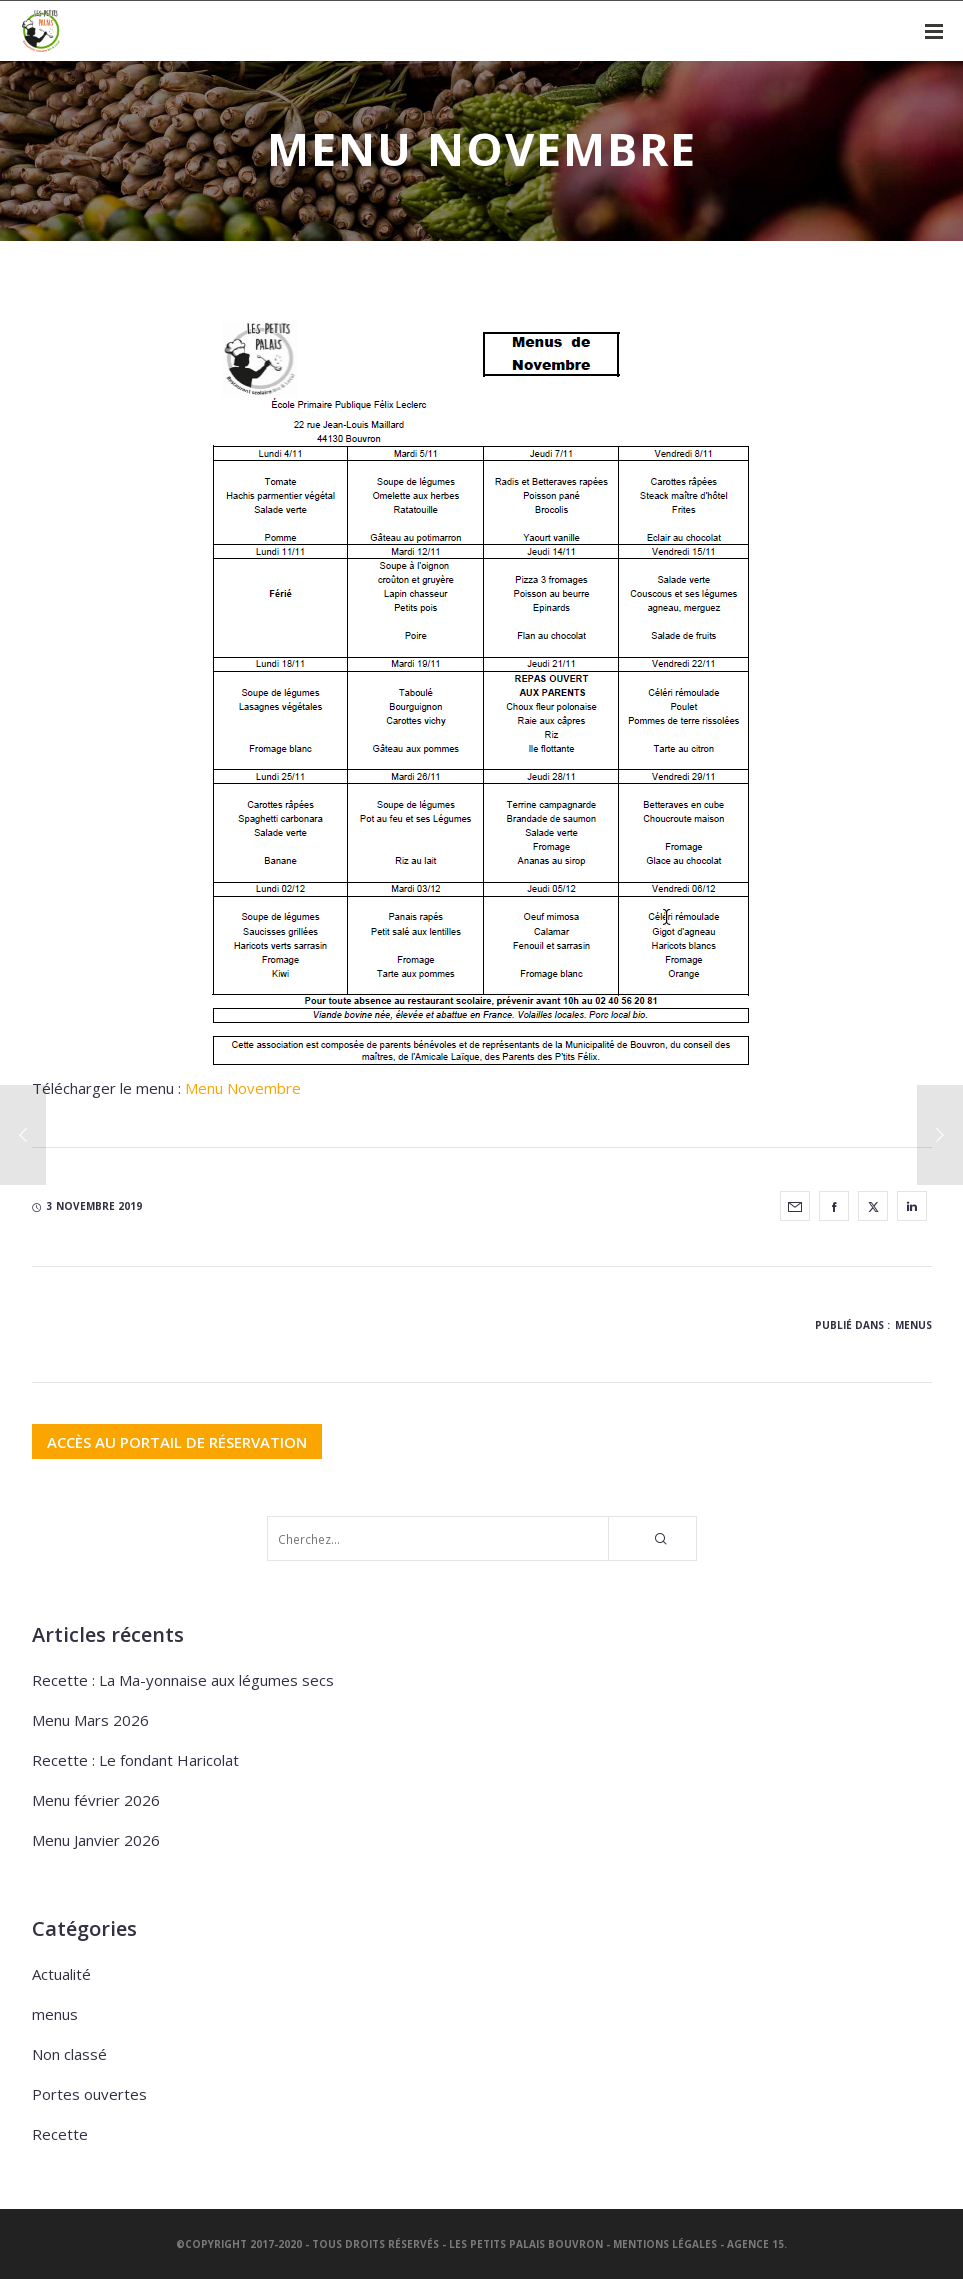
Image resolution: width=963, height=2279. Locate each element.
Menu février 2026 (96, 1800)
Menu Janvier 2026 (96, 1840)
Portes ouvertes (89, 2094)
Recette (60, 2134)
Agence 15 (755, 2244)
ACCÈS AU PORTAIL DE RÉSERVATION (177, 1441)
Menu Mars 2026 (90, 1720)
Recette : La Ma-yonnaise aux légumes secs (183, 1680)
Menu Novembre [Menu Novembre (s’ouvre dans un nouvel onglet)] (243, 1088)
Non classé (69, 2054)
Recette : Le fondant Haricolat (135, 1760)
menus (913, 1325)
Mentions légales (665, 2244)
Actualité (61, 1974)
